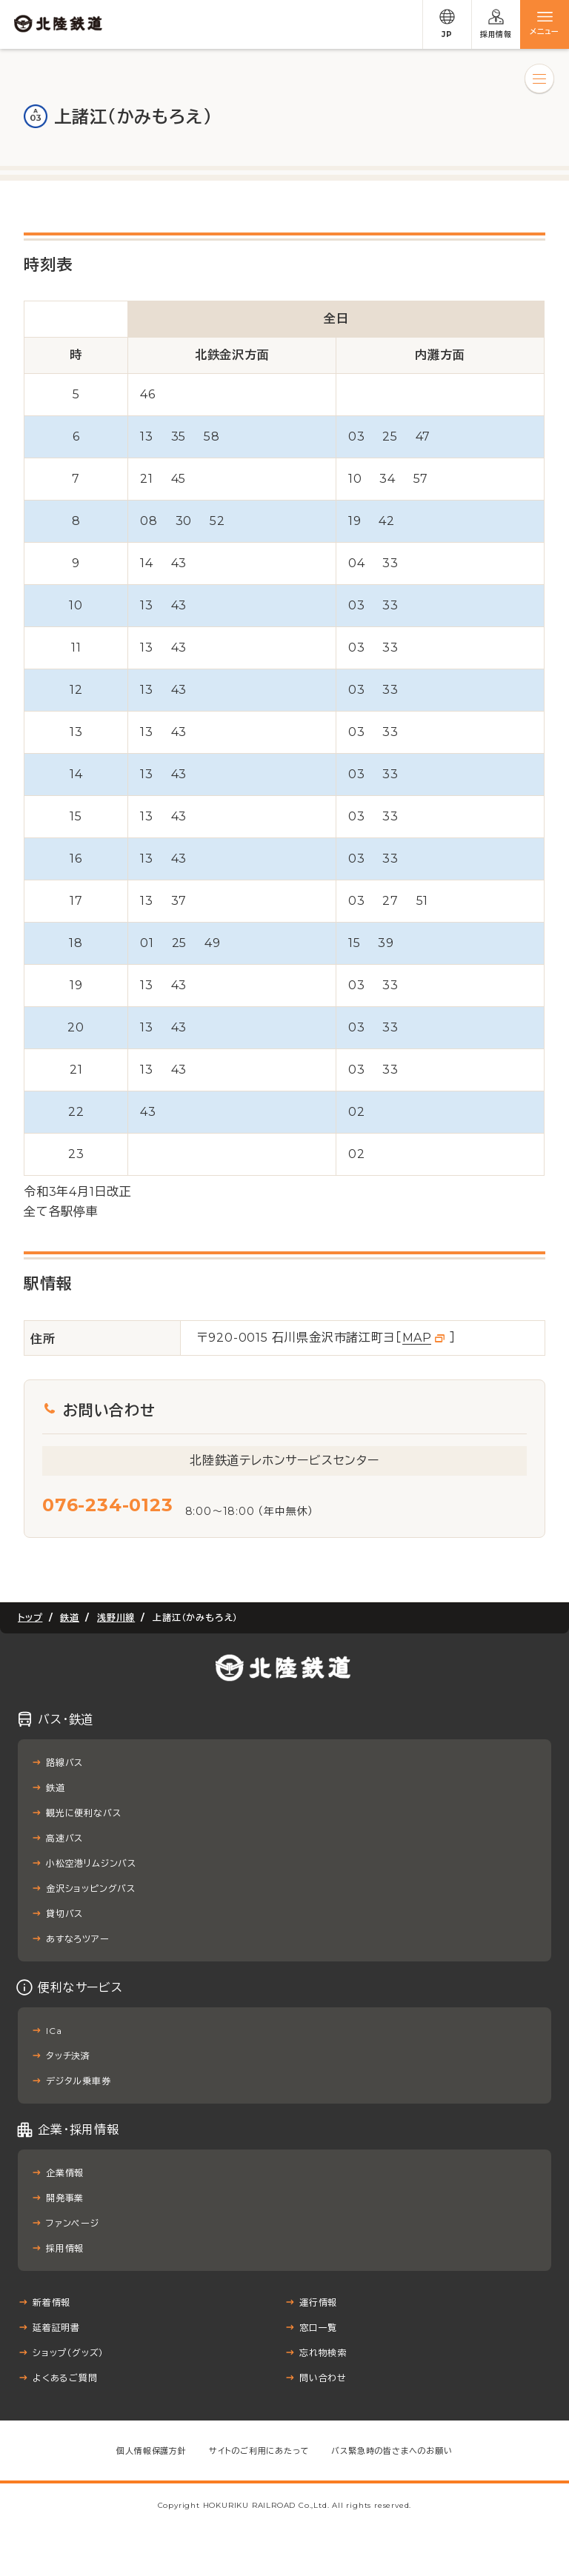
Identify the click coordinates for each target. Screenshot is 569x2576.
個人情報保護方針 (151, 2451)
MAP (417, 1338)
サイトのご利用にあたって (259, 2451)
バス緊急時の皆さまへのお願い (391, 2451)
